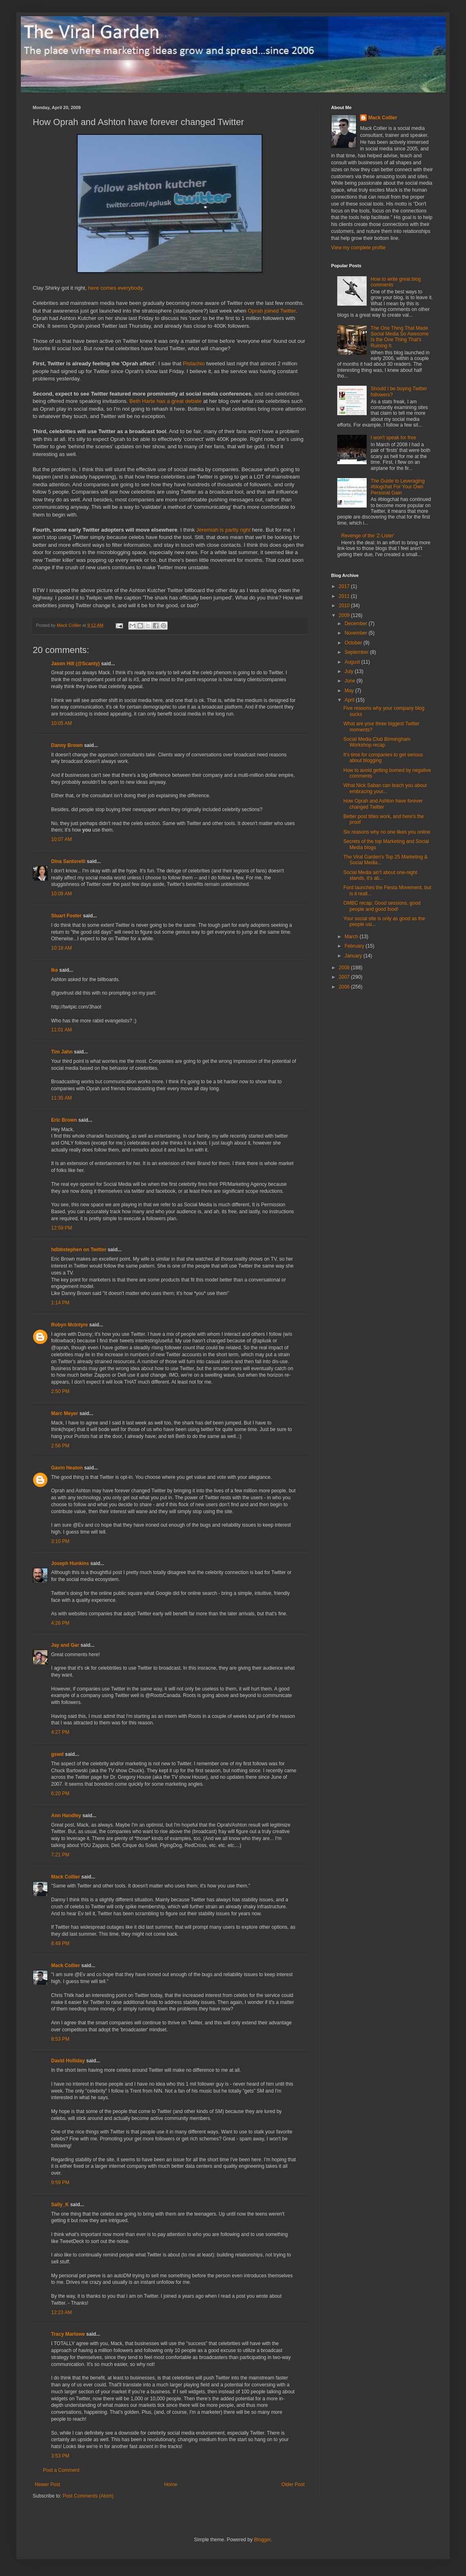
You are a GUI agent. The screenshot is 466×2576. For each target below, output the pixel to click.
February (355, 946)
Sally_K (60, 2204)
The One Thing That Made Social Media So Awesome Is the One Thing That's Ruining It (400, 337)
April (350, 700)
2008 (345, 967)
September (357, 652)
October (354, 643)
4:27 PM (60, 1732)
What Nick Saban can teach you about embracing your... (385, 788)
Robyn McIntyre (69, 1325)
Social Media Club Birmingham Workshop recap (376, 742)
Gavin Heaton (67, 1468)
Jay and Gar (65, 1645)
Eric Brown (64, 1120)
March (352, 936)
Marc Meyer (64, 1413)
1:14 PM (60, 1303)
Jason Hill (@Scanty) (75, 663)
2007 (345, 977)
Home (170, 2484)
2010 (345, 605)
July (350, 671)
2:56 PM (60, 1446)
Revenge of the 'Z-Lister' (367, 536)
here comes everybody (115, 288)
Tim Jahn (61, 1052)
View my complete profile (358, 247)
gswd (57, 1754)
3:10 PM (60, 1541)
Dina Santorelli (68, 861)
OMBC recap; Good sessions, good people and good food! (382, 906)
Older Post (293, 2484)
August (353, 662)
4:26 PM (60, 1623)
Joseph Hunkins (70, 1563)
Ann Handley (66, 1815)
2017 (345, 586)
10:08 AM (61, 894)
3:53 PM (60, 2456)
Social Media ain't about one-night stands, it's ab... (380, 875)
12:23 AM (61, 2312)
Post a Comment (61, 2470)
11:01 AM (61, 1030)
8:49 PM (60, 1943)
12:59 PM (61, 1228)
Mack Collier (65, 1877)
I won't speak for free (393, 438)
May (350, 690)
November (357, 633)
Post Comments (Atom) (88, 2496)
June (350, 681)
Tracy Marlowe (68, 2334)
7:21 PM (60, 1855)
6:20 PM (60, 1793)
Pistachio (194, 363)
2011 (345, 596)
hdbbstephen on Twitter (78, 1249)
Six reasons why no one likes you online (386, 832)
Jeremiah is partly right (223, 530)
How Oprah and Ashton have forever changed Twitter (383, 803)
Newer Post (47, 2484)
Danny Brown (67, 745)
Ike (54, 970)
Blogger (262, 2539)
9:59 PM (60, 2182)
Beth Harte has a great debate (166, 401)
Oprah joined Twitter (272, 311)
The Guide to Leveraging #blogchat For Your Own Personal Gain (398, 487)
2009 (345, 615)
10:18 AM (61, 948)
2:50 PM (60, 1391)
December (357, 623)
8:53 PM (60, 2039)
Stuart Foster (66, 916)
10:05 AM (61, 723)
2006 (345, 987)
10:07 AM (61, 839)
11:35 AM (61, 1098)
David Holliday (68, 2061)
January (354, 956)
